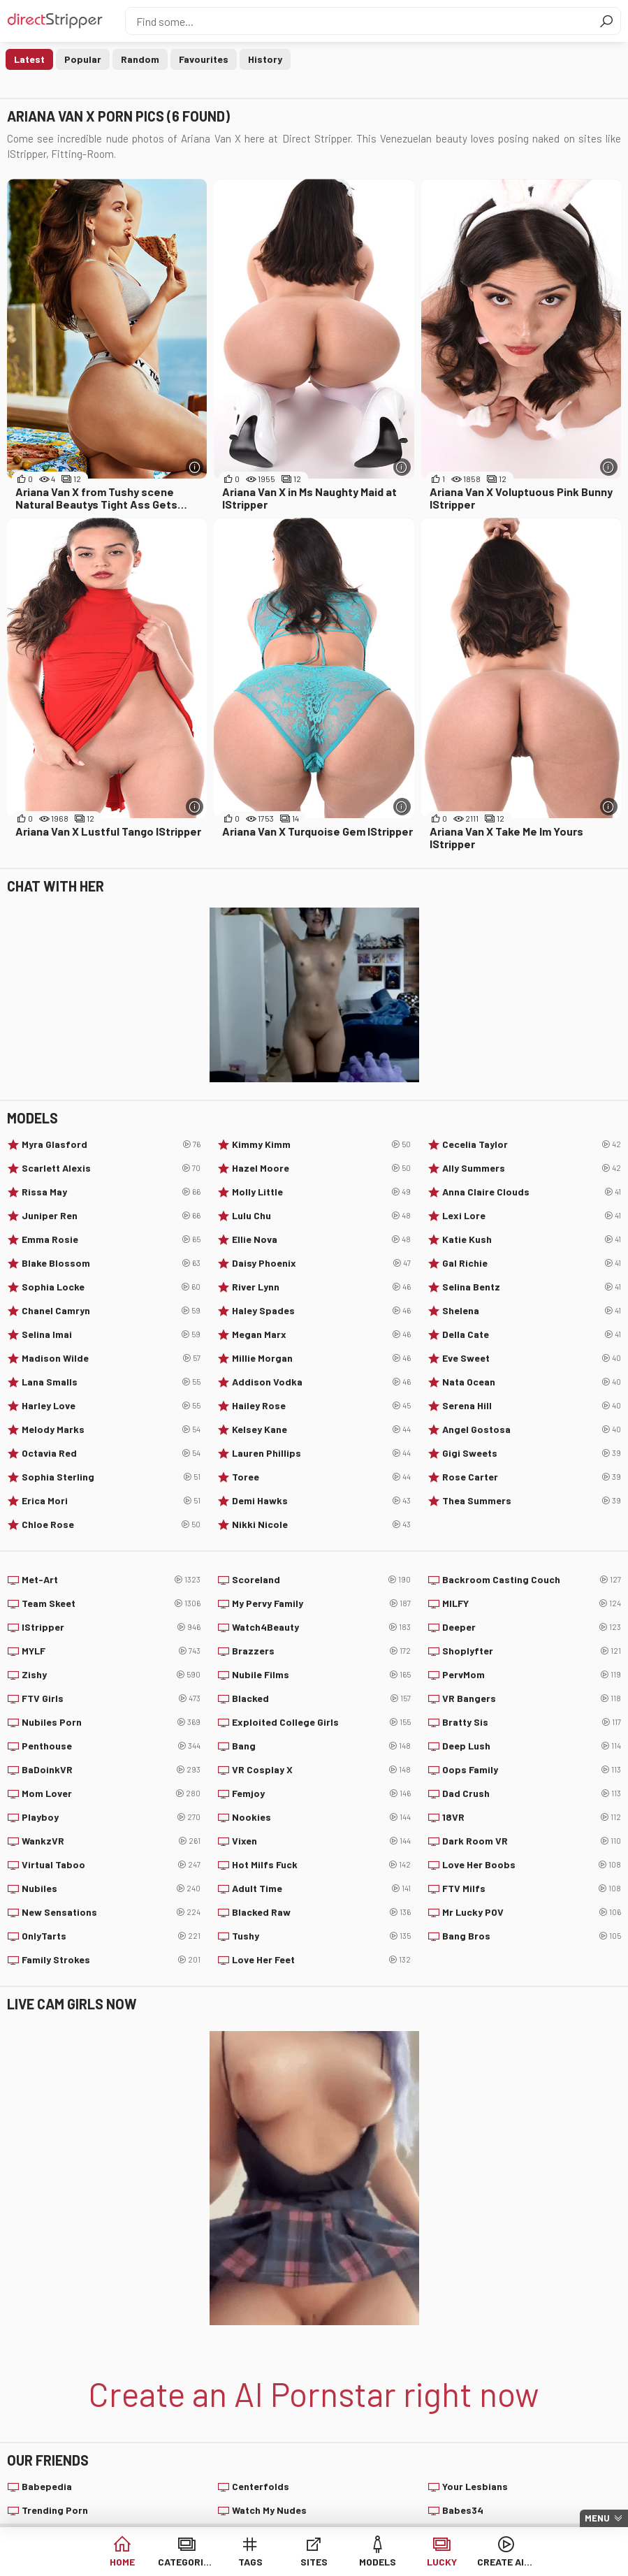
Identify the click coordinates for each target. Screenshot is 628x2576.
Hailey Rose (321, 1405)
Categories (186, 2562)
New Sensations (111, 1912)
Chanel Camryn (111, 1310)
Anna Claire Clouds (531, 1192)
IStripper (111, 1627)
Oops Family (531, 1769)
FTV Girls (111, 1698)
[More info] (194, 467)
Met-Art (111, 1579)
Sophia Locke (111, 1287)
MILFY (531, 1603)
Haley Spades (321, 1310)
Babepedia (47, 2486)
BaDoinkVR (111, 1769)
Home (122, 2562)
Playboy (111, 1817)
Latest (29, 59)
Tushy (321, 1936)
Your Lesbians (475, 2486)
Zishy (111, 1674)
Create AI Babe (505, 2562)
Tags (250, 2562)
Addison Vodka (321, 1382)
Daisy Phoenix (321, 1263)
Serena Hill (531, 1405)
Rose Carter (531, 1477)
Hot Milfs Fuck (321, 1864)
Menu (597, 2518)
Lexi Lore (531, 1215)
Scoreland (321, 1579)
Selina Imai (111, 1334)
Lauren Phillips (321, 1453)
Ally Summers (531, 1168)
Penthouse (111, 1746)
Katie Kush (531, 1239)
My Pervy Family (321, 1603)
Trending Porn (55, 2510)
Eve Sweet (531, 1358)
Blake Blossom (111, 1263)
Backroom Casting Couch (531, 1579)
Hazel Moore (321, 1168)
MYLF (111, 1651)
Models (377, 2562)
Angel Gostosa (531, 1429)
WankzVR (111, 1841)
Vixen (321, 1841)
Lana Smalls (111, 1382)
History (265, 59)
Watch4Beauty (321, 1627)
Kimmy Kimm (321, 1144)
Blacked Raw (321, 1912)
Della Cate (531, 1334)
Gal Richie (531, 1263)
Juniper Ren (111, 1215)
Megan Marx (321, 1334)
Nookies (321, 1817)
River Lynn (321, 1287)
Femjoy (321, 1793)
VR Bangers (531, 1698)
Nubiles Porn (111, 1722)
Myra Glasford (111, 1144)
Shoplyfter (531, 1651)
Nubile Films (321, 1674)
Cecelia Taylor (531, 1144)
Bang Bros (531, 1936)
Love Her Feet (321, 1959)
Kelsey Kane (321, 1429)
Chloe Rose (111, 1524)
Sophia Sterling (111, 1477)
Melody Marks (111, 1429)
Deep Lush (531, 1746)
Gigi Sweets (531, 1453)
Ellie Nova (321, 1239)
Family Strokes (111, 1959)
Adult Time (321, 1888)
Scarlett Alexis (111, 1168)
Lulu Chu (321, 1215)
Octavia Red (111, 1453)
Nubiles (111, 1888)
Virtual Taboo (111, 1864)
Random (140, 59)
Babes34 (462, 2510)
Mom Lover (111, 1793)
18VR (531, 1817)
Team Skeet (111, 1603)
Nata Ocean (531, 1382)
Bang (321, 1746)
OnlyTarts (111, 1936)
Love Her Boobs (531, 1864)
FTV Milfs (531, 1888)
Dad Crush (531, 1793)
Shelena (531, 1310)
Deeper (531, 1627)
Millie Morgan (321, 1358)
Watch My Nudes (269, 2510)
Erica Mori (111, 1500)
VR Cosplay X (321, 1769)
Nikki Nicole (321, 1524)
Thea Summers (531, 1500)
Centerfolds (260, 2486)
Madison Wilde (111, 1358)
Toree (321, 1477)
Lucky (442, 2562)
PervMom (531, 1674)
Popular (82, 59)
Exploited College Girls (321, 1722)
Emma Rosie (111, 1239)
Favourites (203, 59)
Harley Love (111, 1405)
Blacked (321, 1698)
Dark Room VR (531, 1841)
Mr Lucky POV (531, 1912)
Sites (314, 2562)
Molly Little (321, 1192)
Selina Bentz (531, 1287)
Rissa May (111, 1192)
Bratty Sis (531, 1722)
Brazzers (321, 1651)
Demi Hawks (321, 1500)
